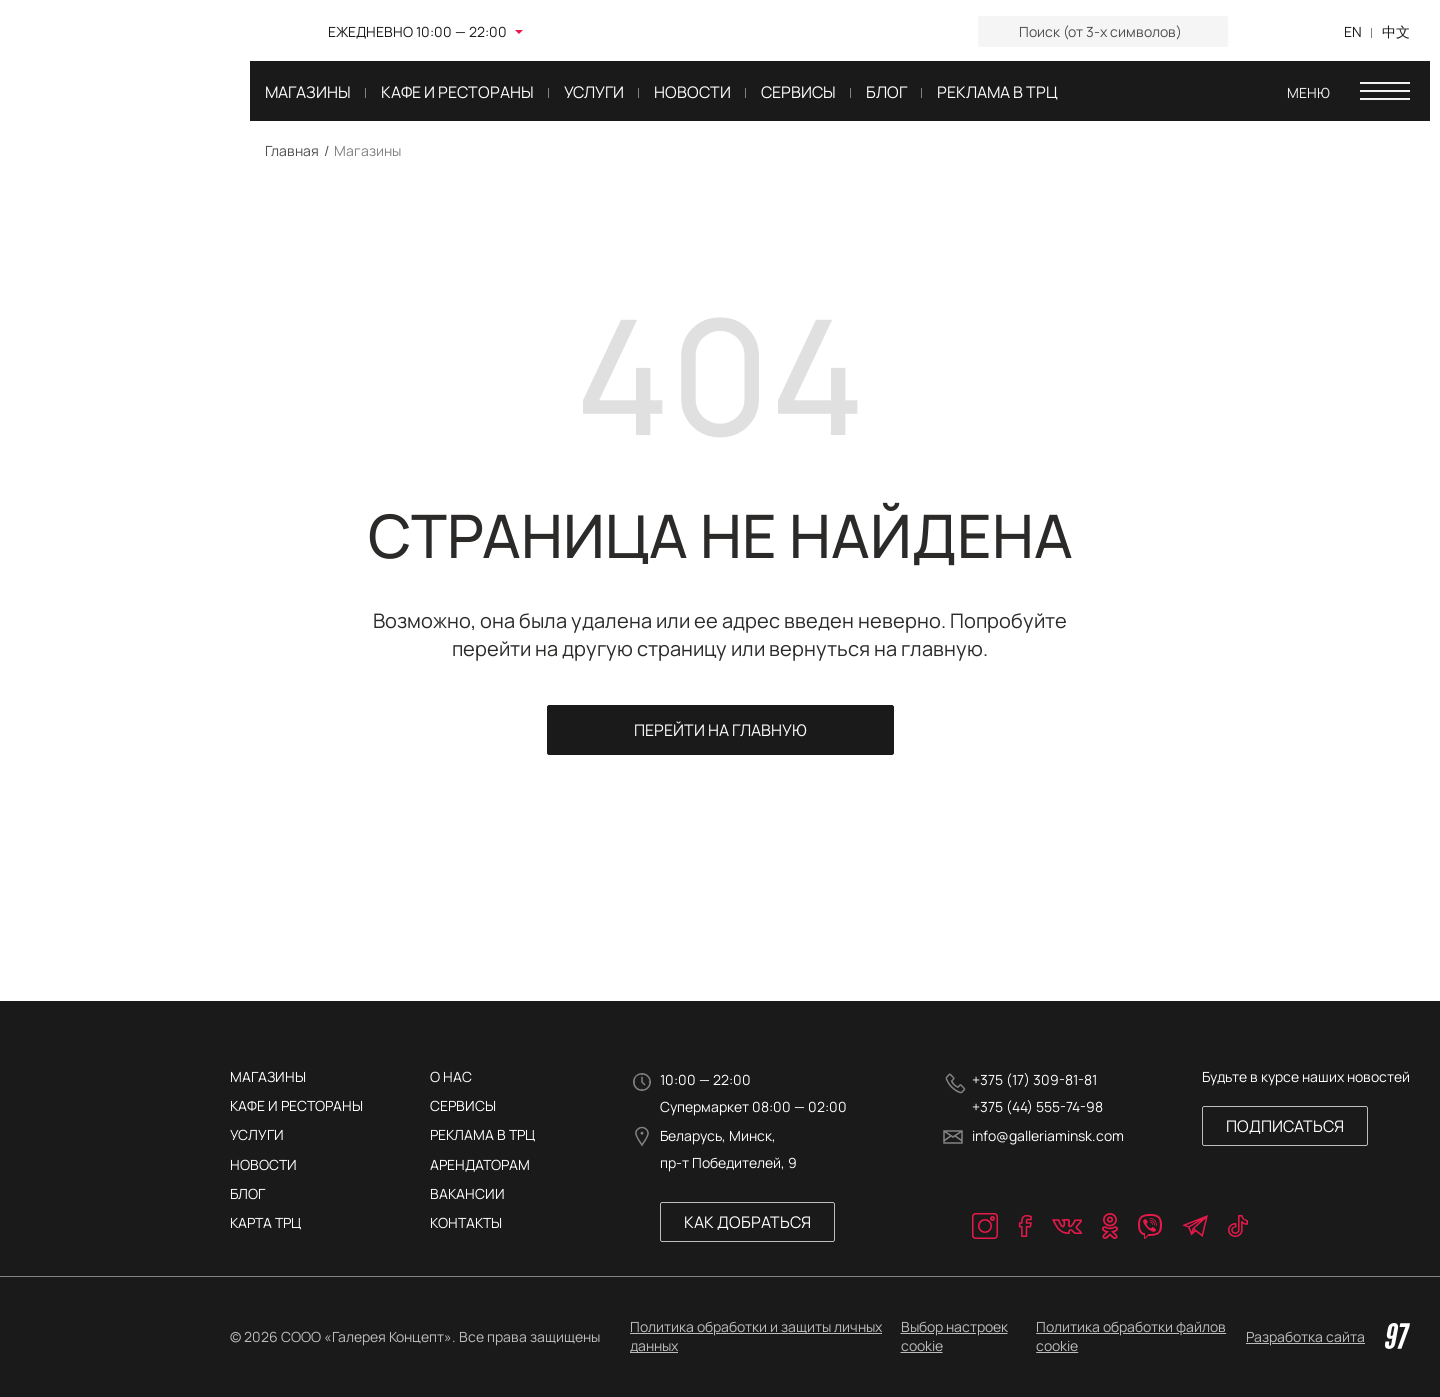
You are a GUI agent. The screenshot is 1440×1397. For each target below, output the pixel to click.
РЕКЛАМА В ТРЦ (482, 1134)
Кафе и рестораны (296, 1105)
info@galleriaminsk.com (1048, 1135)
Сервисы (463, 1105)
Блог (247, 1193)
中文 (1396, 31)
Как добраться (747, 1222)
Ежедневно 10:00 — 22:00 (417, 31)
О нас (451, 1076)
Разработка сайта (1328, 1336)
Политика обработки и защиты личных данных (756, 1336)
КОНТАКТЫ (466, 1222)
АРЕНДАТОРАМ (480, 1164)
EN (1353, 31)
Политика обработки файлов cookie (1131, 1336)
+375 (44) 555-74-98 (1037, 1106)
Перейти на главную (720, 730)
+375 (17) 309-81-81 (1034, 1079)
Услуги (257, 1134)
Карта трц (265, 1222)
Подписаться (1285, 1126)
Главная (292, 150)
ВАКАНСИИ (467, 1193)
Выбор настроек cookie (954, 1336)
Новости (263, 1164)
